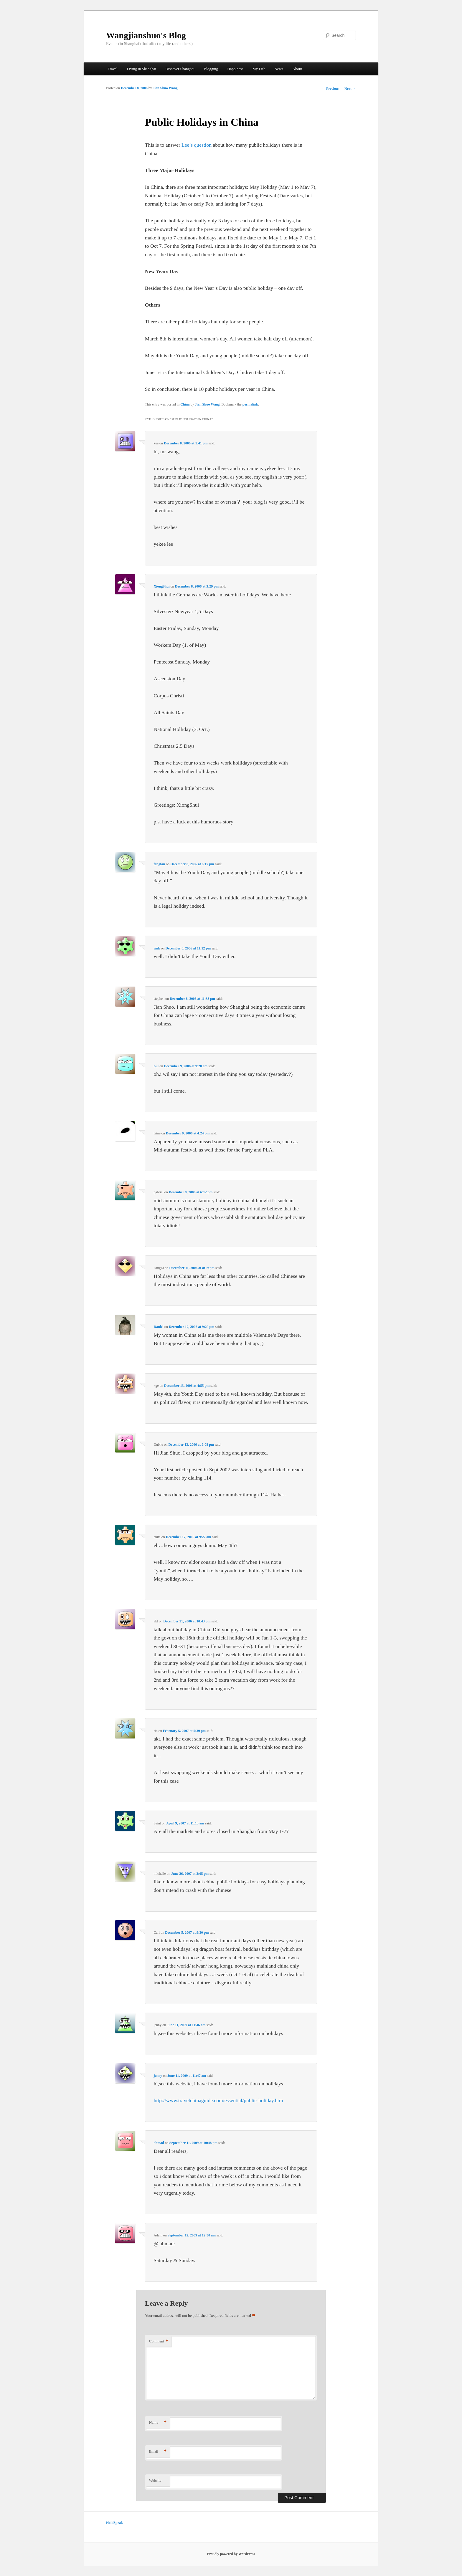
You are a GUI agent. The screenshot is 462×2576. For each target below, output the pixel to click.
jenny (158, 2076)
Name (158, 2422)
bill (156, 1066)
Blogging (211, 69)
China (184, 404)
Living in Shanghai (141, 69)
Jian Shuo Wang (165, 88)
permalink (250, 404)
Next (350, 89)
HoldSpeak (114, 2523)
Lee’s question (197, 145)
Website (155, 2480)
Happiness (235, 69)
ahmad (159, 2143)
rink (157, 948)
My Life (259, 69)
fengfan (159, 864)
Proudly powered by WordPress (231, 2554)
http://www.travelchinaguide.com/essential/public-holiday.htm (218, 2100)
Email (158, 2451)
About (297, 69)
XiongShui (161, 586)
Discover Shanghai (179, 69)
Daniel (158, 1327)
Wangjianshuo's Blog (146, 35)
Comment (159, 2341)
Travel (112, 69)
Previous (330, 89)
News (278, 69)
